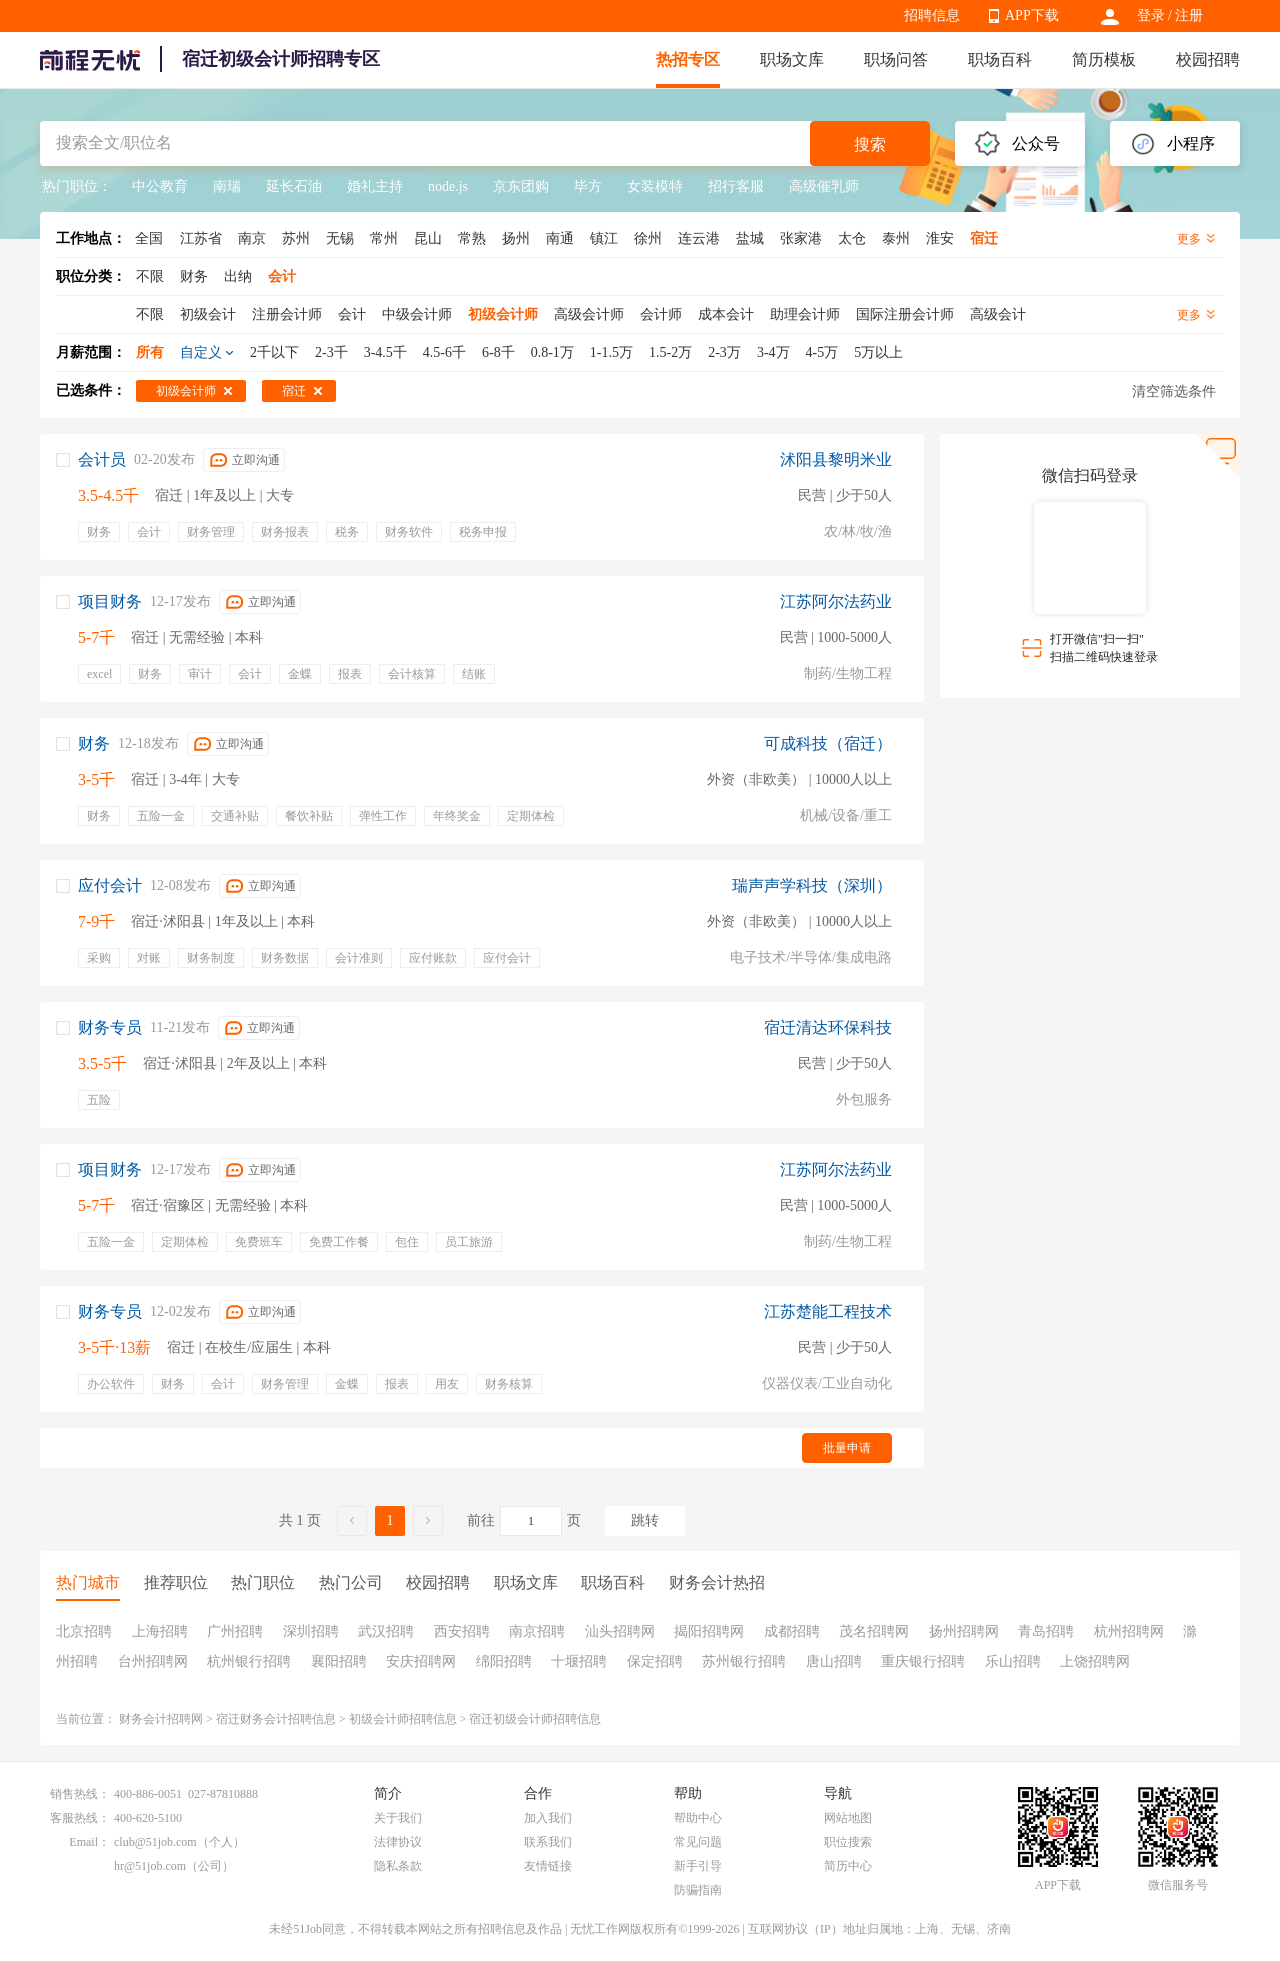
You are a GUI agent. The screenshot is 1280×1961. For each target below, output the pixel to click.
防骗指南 (698, 1890)
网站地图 (848, 1818)
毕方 (588, 186)
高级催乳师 (824, 186)
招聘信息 (932, 15)
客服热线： (80, 1818)
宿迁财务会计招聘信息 (276, 1719)
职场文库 (792, 59)
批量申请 (847, 1448)
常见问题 (698, 1842)
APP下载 (1032, 15)
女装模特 (655, 186)
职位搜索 (848, 1842)
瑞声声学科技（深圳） (812, 885)
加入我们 (548, 1818)
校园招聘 (1208, 59)
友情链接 (548, 1866)
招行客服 (736, 186)
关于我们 (398, 1818)
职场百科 (1000, 59)
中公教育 (160, 186)
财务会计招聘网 (161, 1719)
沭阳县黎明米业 (836, 459)
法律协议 (398, 1842)
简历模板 (1104, 59)
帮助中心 (698, 1818)
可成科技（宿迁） (828, 743)
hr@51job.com (150, 1866)
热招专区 (688, 59)
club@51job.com (155, 1842)
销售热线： (80, 1794)
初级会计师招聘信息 (403, 1719)
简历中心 (848, 1866)
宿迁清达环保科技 (828, 1027)
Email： (89, 1842)
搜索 (870, 144)
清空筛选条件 (1174, 391)
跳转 (645, 1520)
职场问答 (896, 59)
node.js (448, 186)
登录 (1151, 15)
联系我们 (548, 1842)
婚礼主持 (375, 186)
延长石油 (294, 186)
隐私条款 (398, 1866)
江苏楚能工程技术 (828, 1311)
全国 (149, 238)
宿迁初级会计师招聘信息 (535, 1719)
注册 (1189, 15)
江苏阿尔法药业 (836, 601)
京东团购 (521, 186)
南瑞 (227, 186)
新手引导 (698, 1866)
